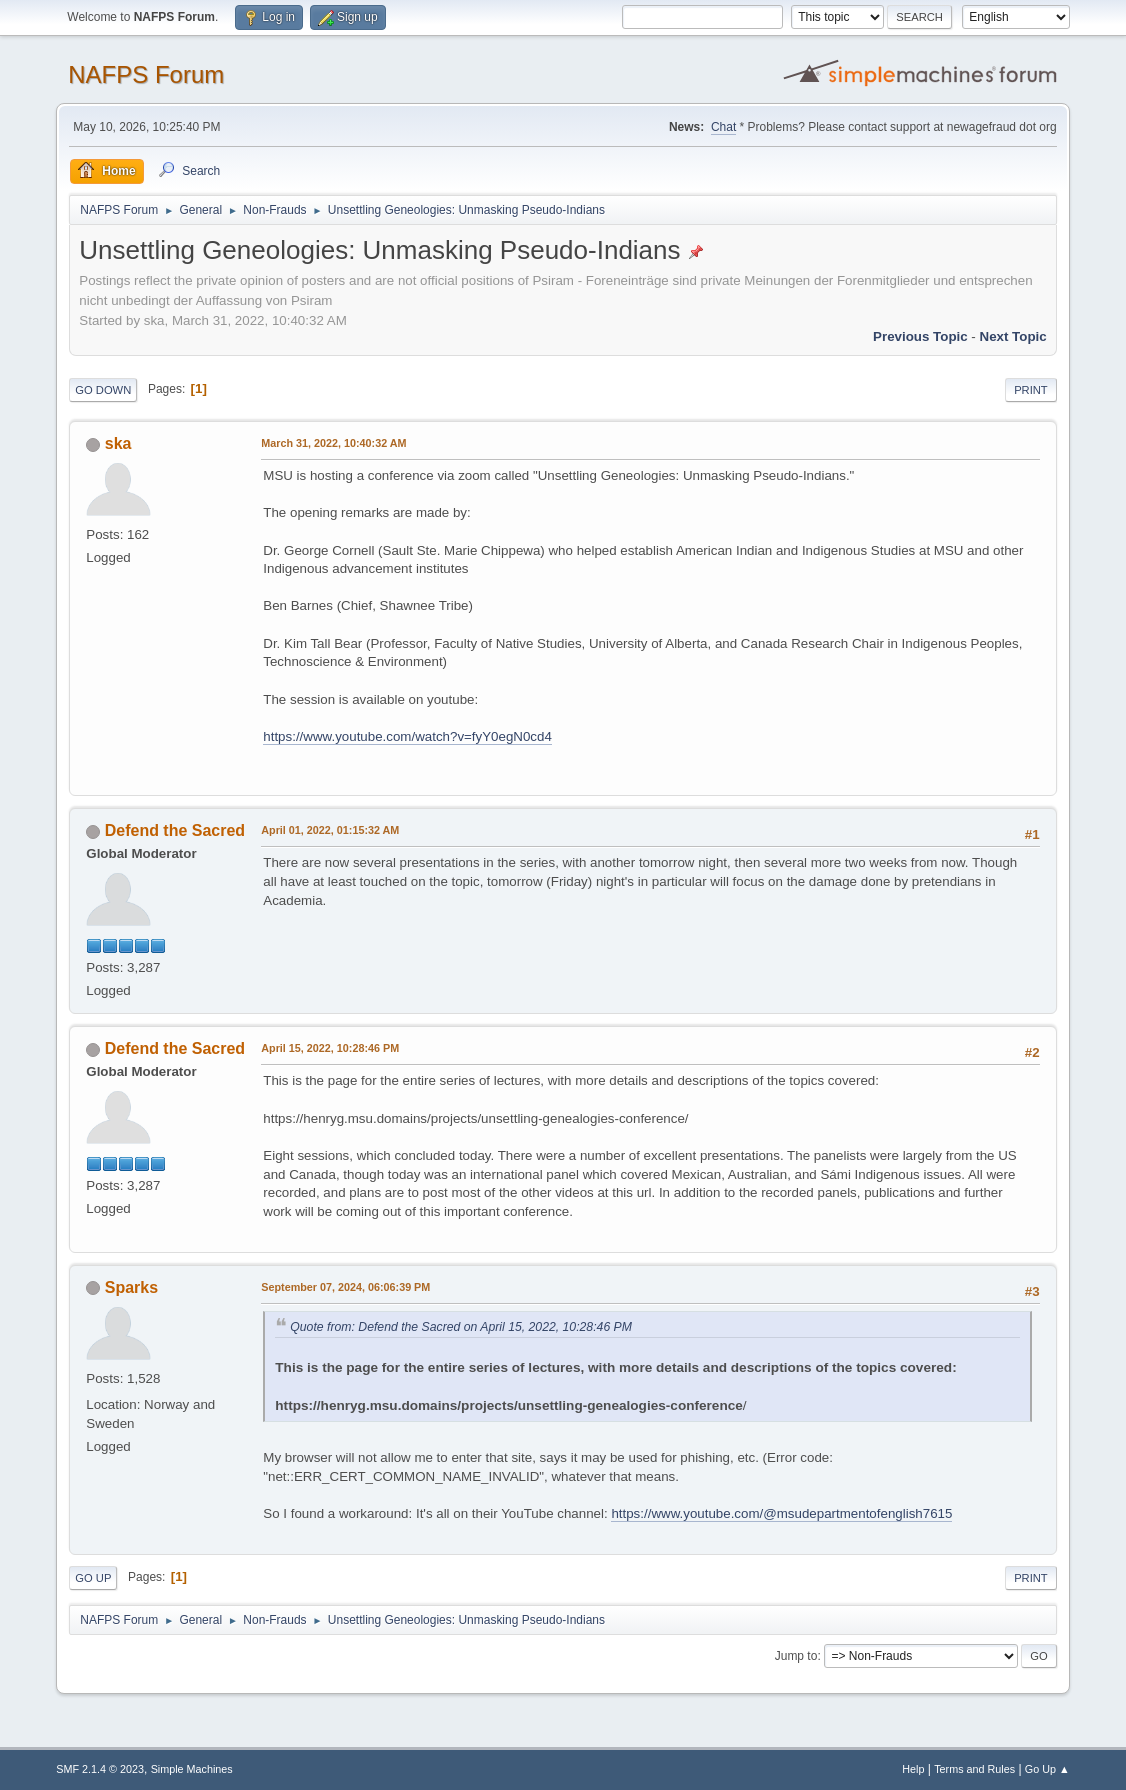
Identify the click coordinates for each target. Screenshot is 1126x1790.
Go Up (93, 1578)
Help (913, 1769)
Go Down (103, 390)
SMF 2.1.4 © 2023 (100, 1769)
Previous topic (920, 336)
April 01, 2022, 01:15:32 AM (330, 830)
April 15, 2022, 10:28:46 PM (330, 1048)
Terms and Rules (974, 1769)
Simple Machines (192, 1769)
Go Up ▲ (1047, 1769)
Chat (723, 127)
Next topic (1013, 336)
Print (1031, 390)
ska (118, 443)
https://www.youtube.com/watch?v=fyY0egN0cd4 (407, 736)
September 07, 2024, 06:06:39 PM (345, 1287)
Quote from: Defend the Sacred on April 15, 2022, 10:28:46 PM (461, 1327)
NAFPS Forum (146, 74)
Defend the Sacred (175, 830)
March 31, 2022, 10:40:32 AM (333, 443)
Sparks (131, 1287)
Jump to (796, 1656)
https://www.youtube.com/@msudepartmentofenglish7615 (781, 1513)
